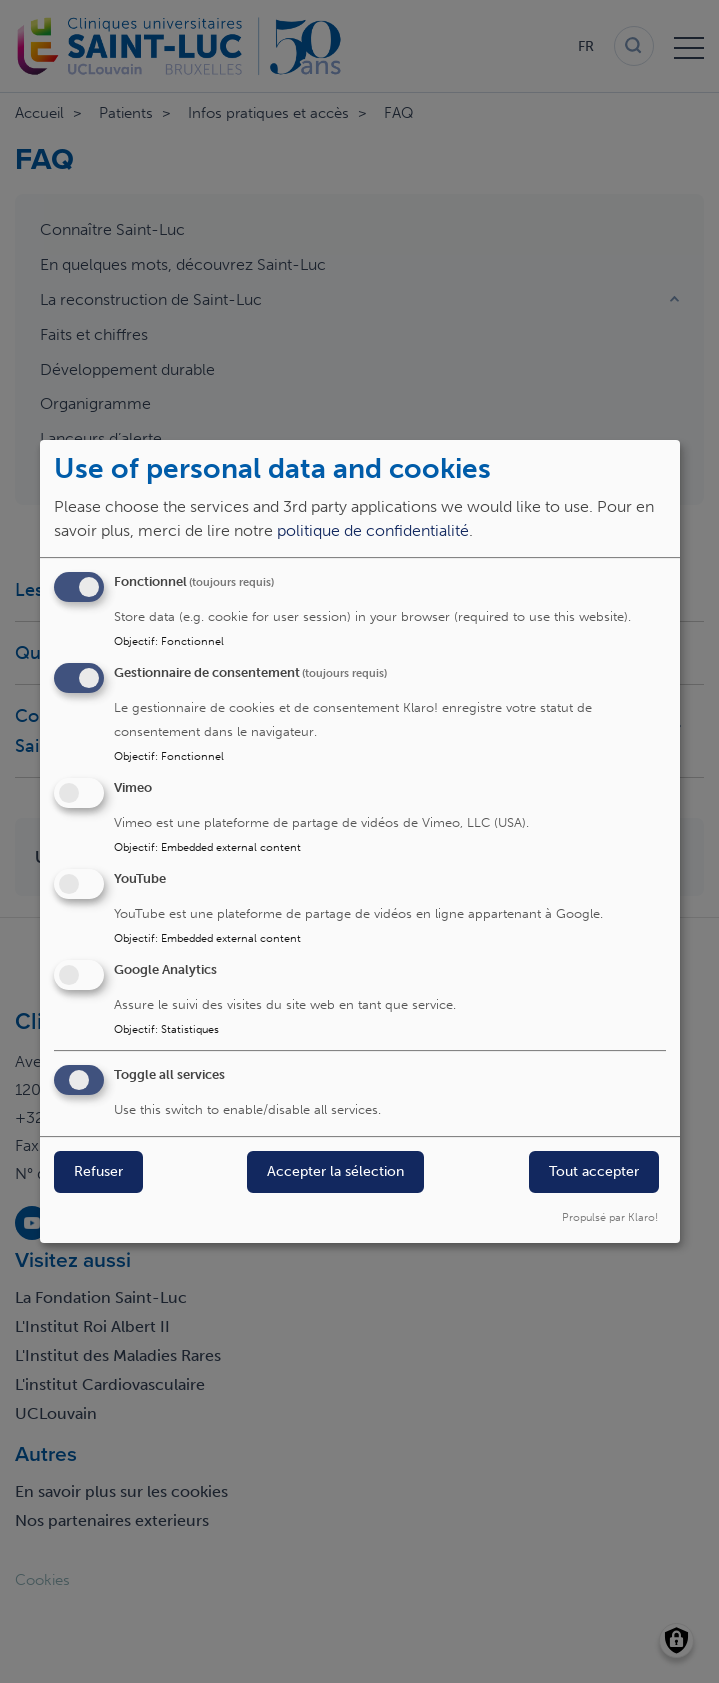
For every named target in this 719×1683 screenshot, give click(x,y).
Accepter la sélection (335, 1172)
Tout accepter (594, 1172)
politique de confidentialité (373, 531)
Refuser (98, 1172)
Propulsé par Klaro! (610, 1217)
